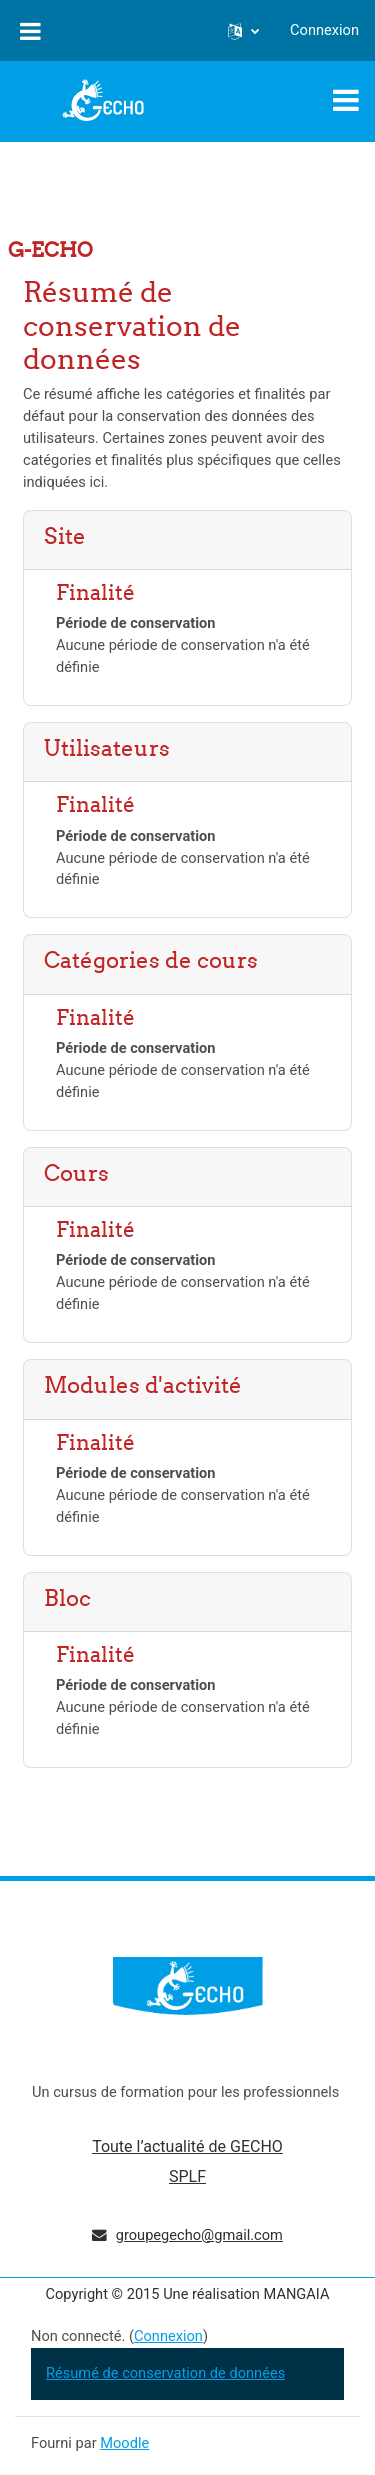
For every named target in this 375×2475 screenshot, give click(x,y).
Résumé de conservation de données (165, 2373)
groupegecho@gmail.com (199, 2235)
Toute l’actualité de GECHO (187, 2146)
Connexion (324, 30)
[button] (243, 31)
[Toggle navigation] (346, 100)
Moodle (124, 2443)
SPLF (187, 2176)
